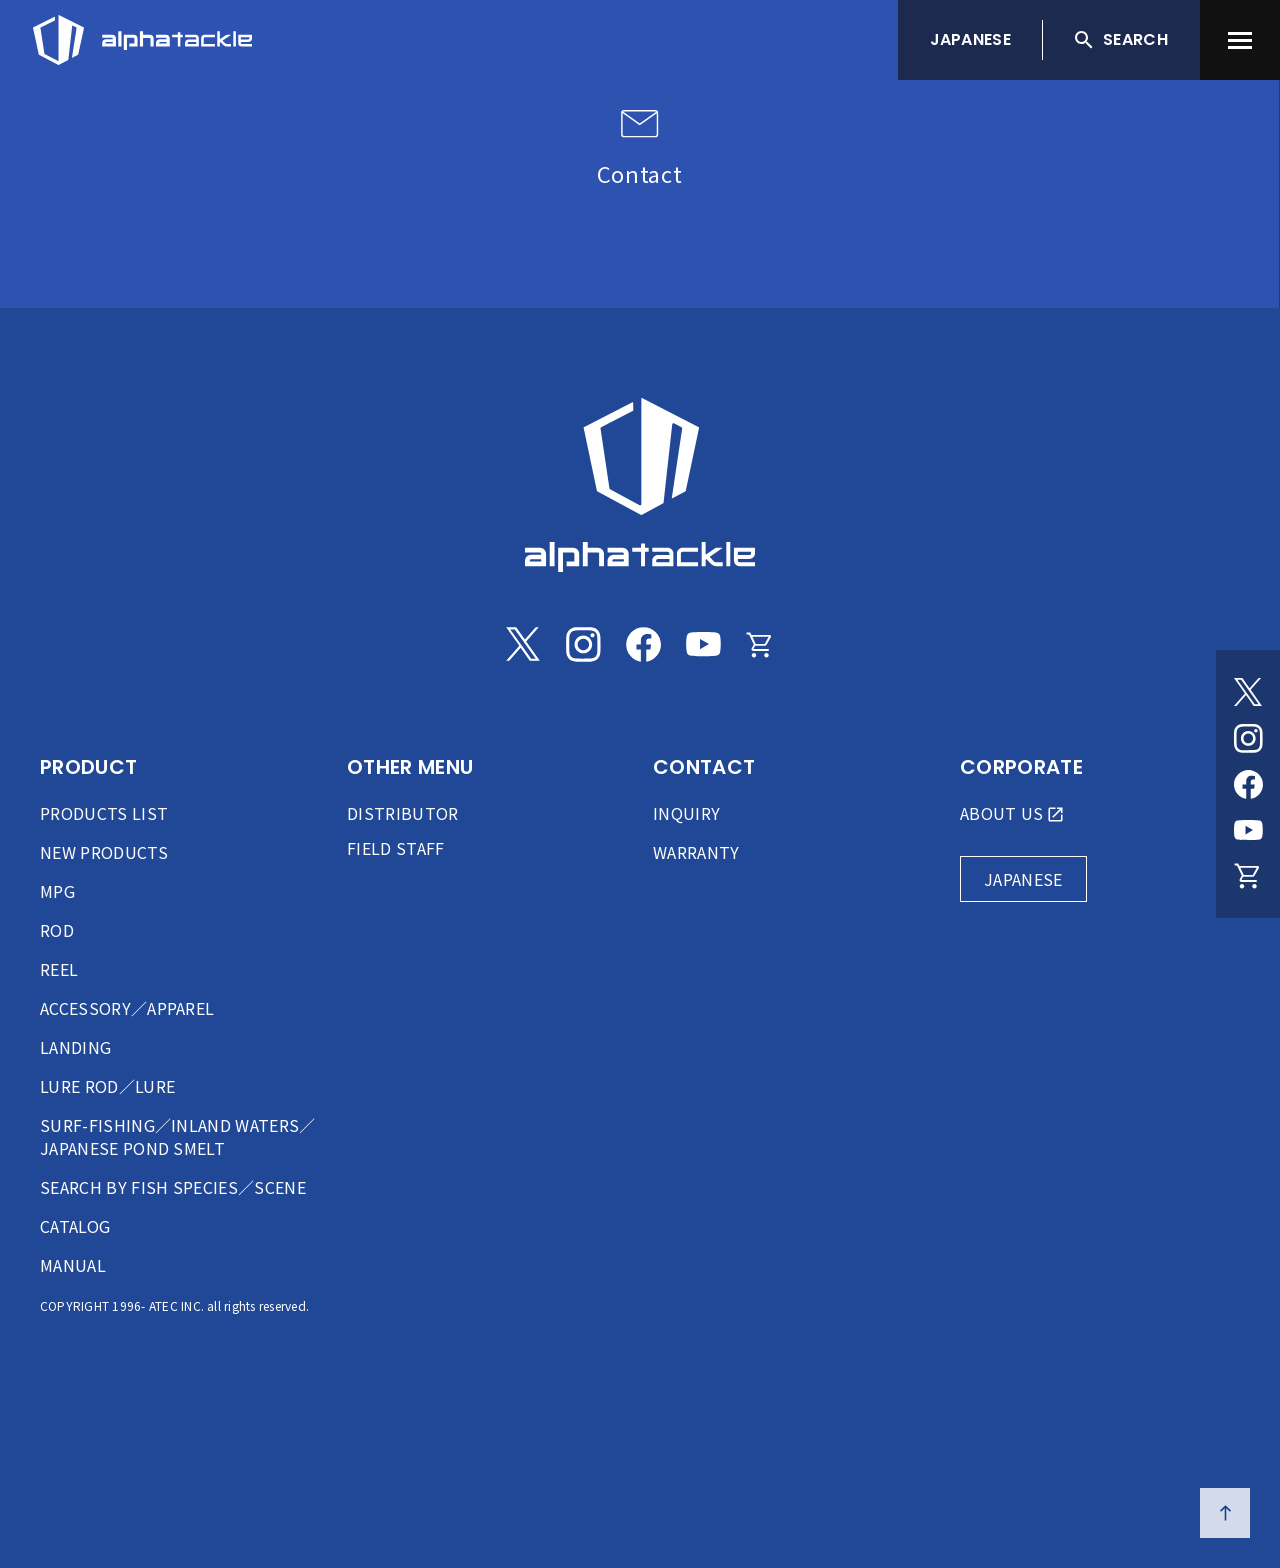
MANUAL (73, 1265)
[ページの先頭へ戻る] (1225, 1513)
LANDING (75, 1047)
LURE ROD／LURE (107, 1086)
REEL (59, 969)
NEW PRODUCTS (104, 852)
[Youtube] (1248, 830)
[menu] (1240, 40)
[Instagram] (1248, 738)
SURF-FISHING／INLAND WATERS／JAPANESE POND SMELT (178, 1136)
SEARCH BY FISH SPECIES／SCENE (173, 1187)
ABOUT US (1002, 813)
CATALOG (75, 1226)
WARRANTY (696, 852)
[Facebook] (1248, 784)
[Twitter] (1248, 692)
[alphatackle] (640, 485)
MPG (57, 891)
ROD (57, 930)
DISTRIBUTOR (403, 813)
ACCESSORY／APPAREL (127, 1008)
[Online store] (1248, 876)
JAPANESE (971, 39)
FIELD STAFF (396, 848)
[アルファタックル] (142, 35)
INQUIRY (686, 813)
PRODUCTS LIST (104, 813)
